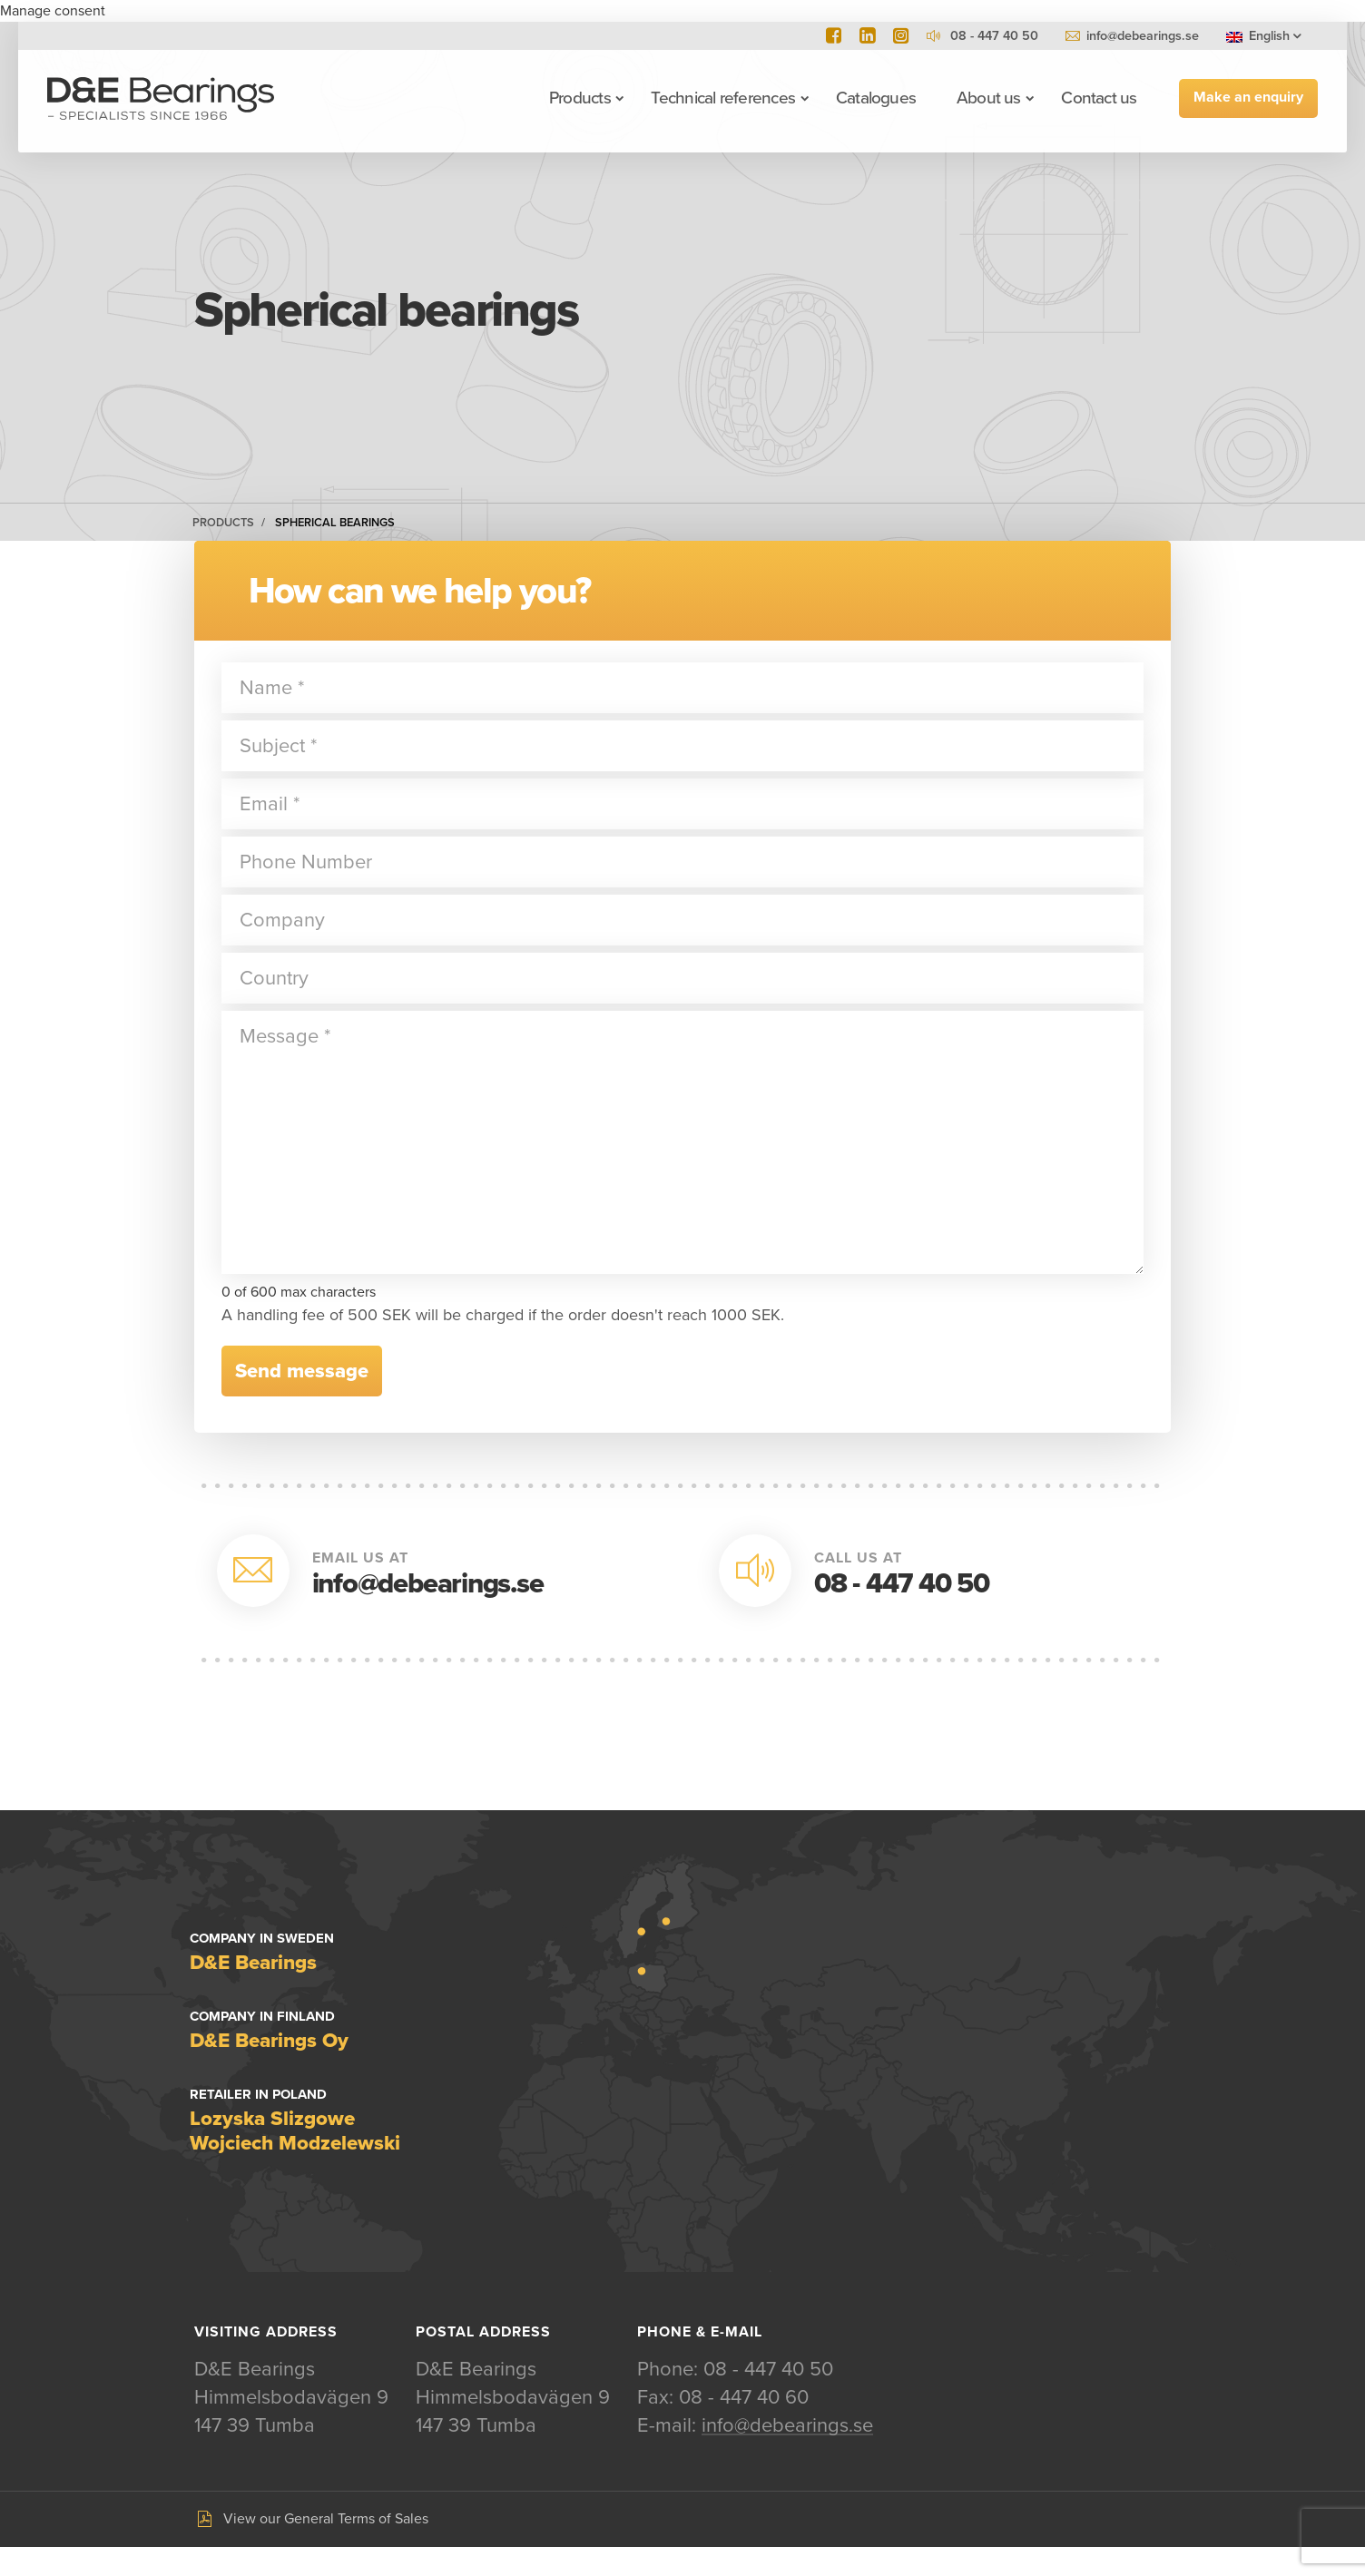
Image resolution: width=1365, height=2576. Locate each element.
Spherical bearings (335, 522)
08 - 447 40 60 (744, 2426)
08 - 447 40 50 (901, 1584)
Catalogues (876, 98)
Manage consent (52, 11)
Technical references (723, 98)
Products (580, 98)
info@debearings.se (1142, 36)
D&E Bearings (160, 98)
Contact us (1098, 98)
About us (989, 98)
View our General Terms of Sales (325, 2548)
